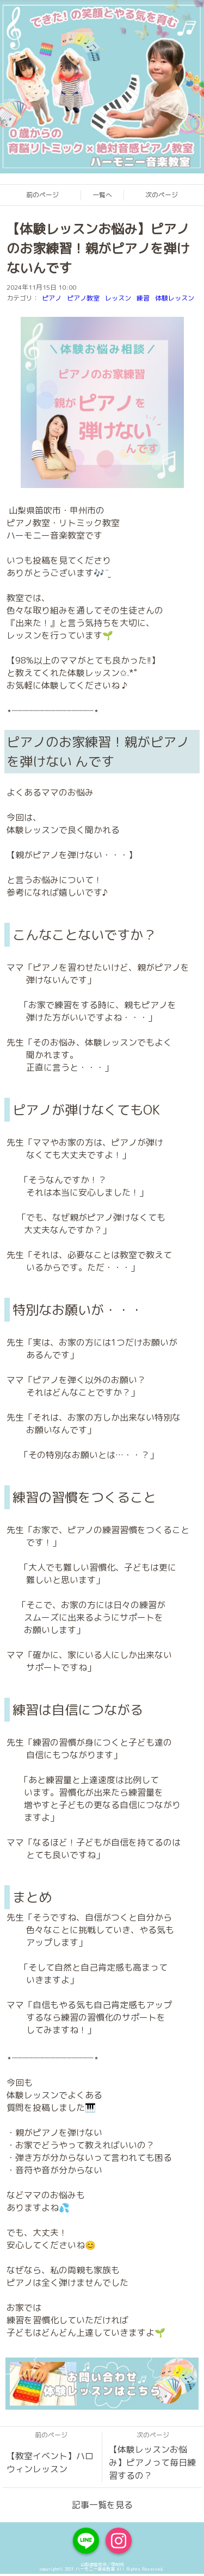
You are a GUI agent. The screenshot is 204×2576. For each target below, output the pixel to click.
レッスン (118, 298)
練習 (143, 298)
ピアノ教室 (83, 298)
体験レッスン (174, 298)
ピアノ (51, 298)
